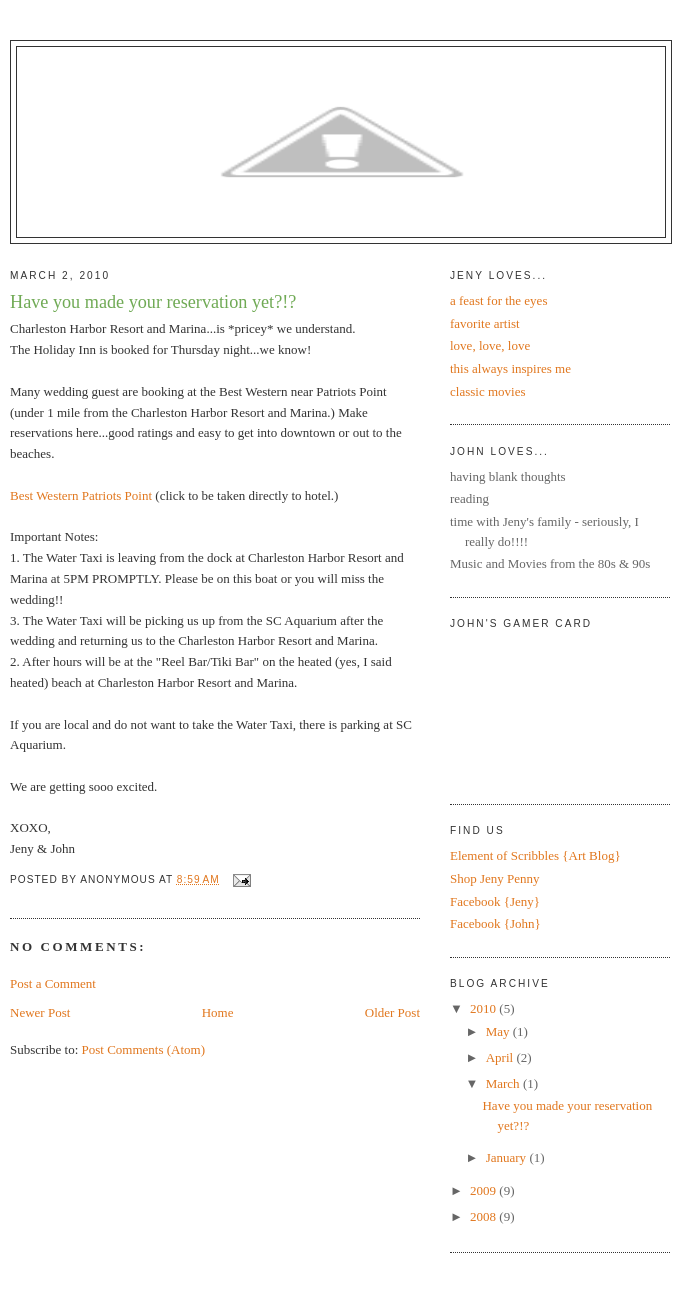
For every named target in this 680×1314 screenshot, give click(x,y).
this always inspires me (510, 368)
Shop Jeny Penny (495, 878)
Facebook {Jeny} (495, 901)
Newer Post (40, 1012)
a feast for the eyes (498, 300)
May (499, 1031)
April (501, 1057)
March (504, 1083)
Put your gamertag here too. (552, 709)
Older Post (392, 1012)
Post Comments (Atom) (144, 1049)
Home (218, 1012)
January (508, 1157)
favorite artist (485, 323)
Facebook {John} (495, 923)
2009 (484, 1190)
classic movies (487, 391)
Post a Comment (53, 983)
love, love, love (490, 345)
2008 (484, 1216)
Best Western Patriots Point (81, 495)
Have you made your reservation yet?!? (153, 302)
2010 (484, 1008)
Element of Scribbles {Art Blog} (535, 855)
